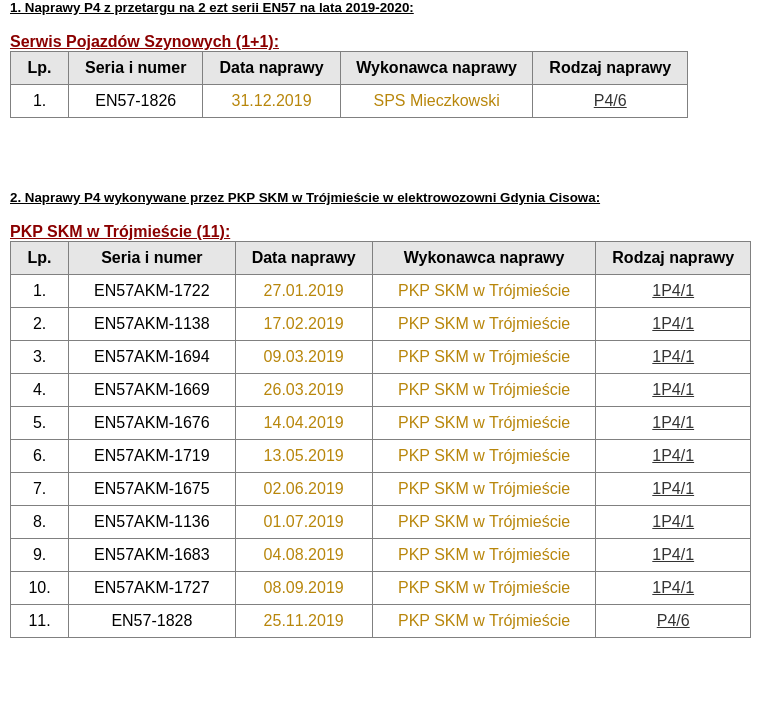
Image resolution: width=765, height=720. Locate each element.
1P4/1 (673, 290)
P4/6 (610, 100)
